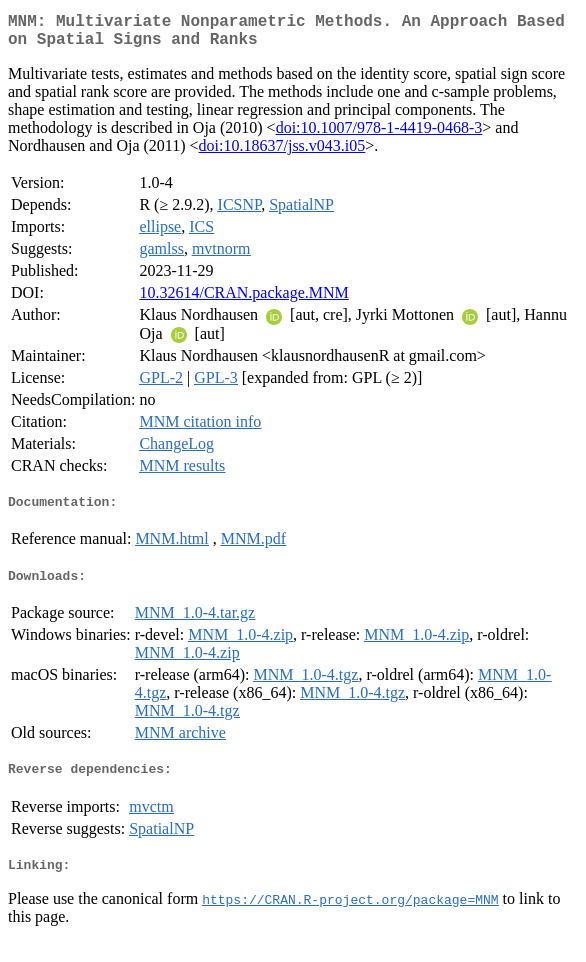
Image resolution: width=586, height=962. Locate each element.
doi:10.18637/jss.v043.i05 (282, 153)
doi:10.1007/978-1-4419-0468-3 (379, 135)
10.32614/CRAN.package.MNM (243, 300)
